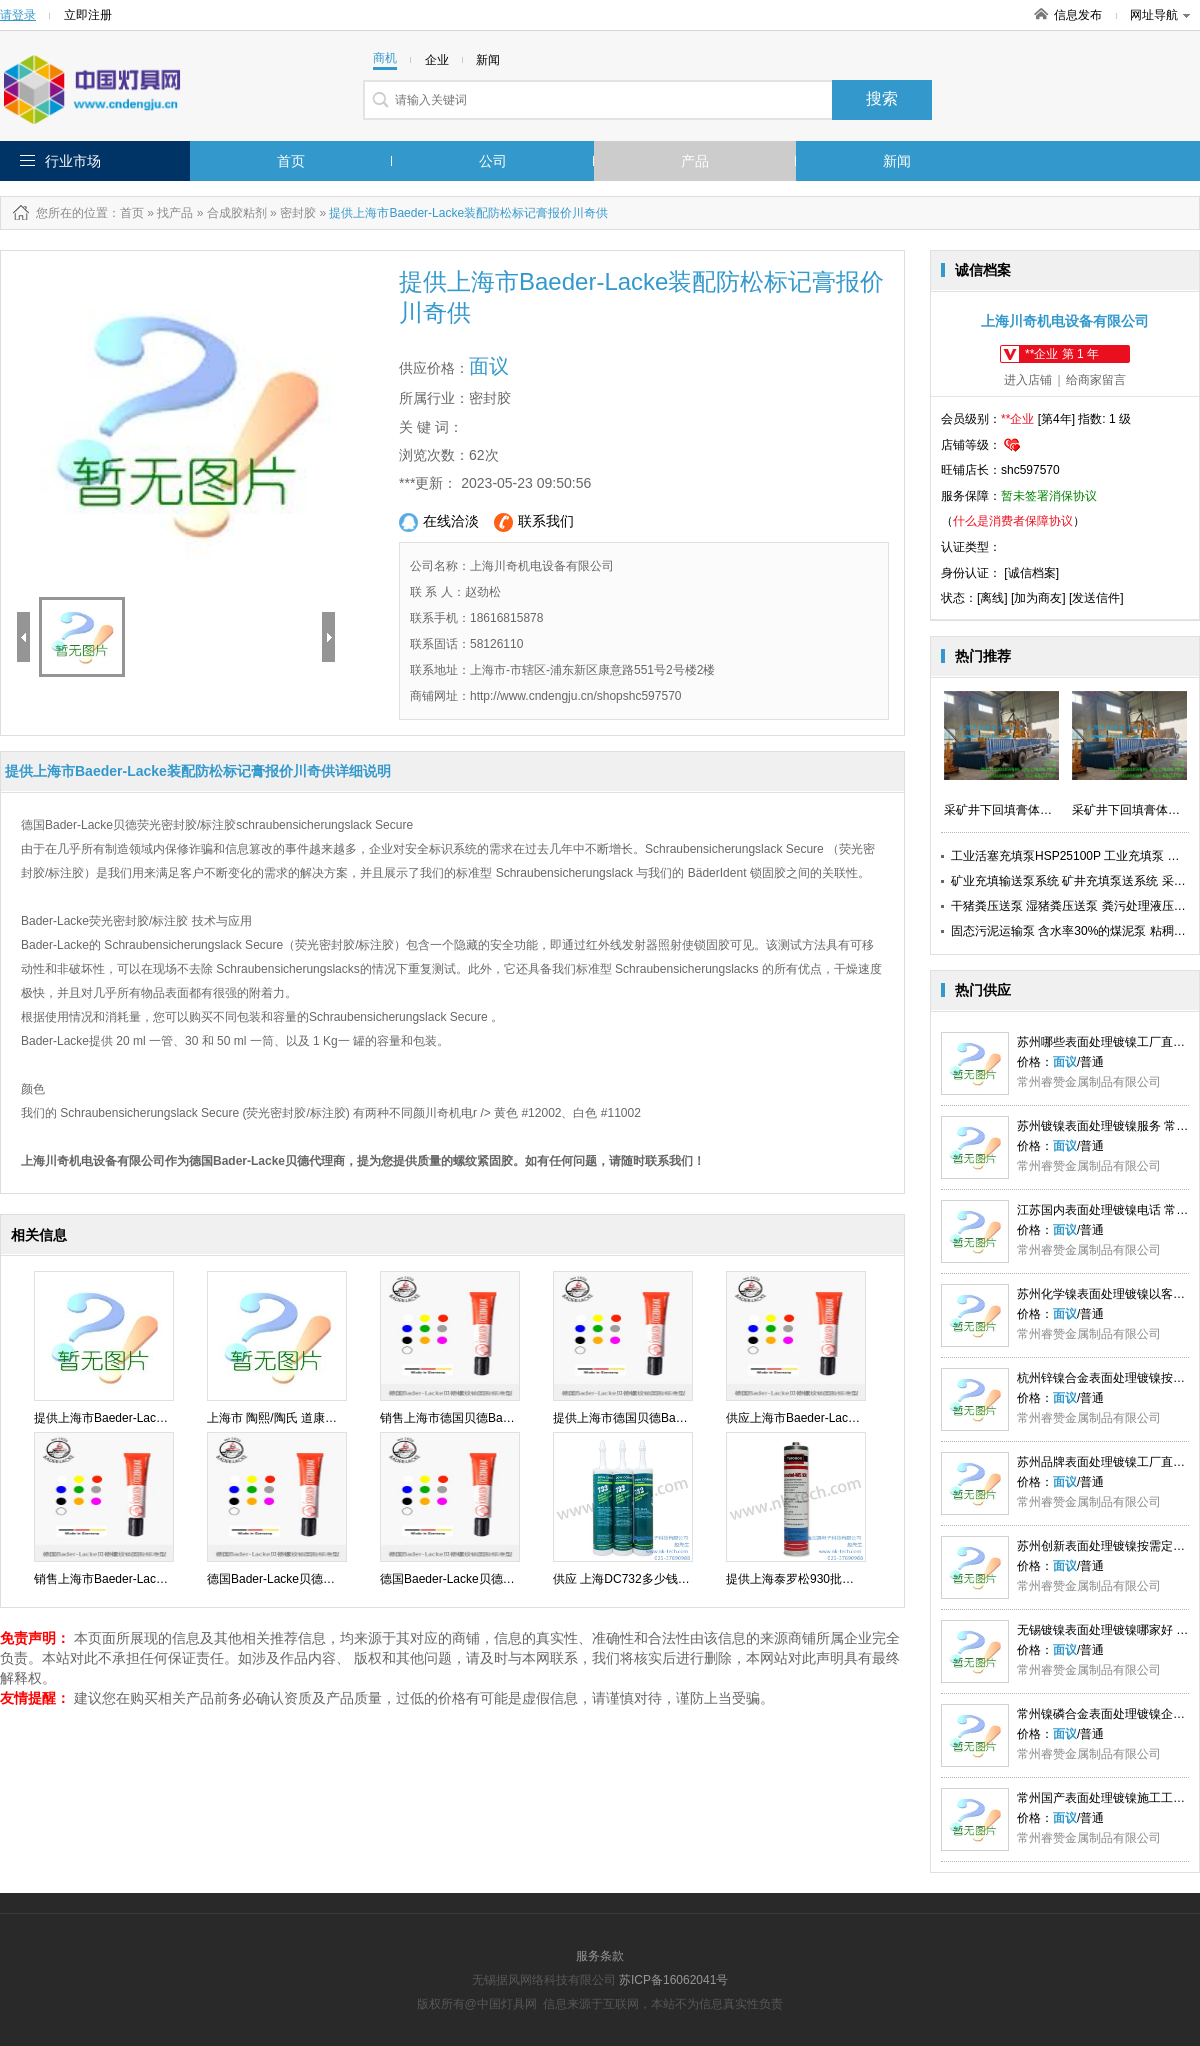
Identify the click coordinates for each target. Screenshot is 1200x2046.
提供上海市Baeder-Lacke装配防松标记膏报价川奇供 (173, 1418)
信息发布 (1078, 15)
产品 (695, 161)
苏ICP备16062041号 (673, 1980)
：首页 (126, 213)
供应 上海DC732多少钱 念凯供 (635, 1579)
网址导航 (1160, 15)
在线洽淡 (439, 522)
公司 (493, 161)
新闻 (897, 161)
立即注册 (88, 15)
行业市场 (73, 161)
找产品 (175, 213)
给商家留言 (1096, 380)
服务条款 (600, 1956)
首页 (291, 161)
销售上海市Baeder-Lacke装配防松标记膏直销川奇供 (173, 1579)
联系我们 (534, 522)
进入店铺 (1028, 380)
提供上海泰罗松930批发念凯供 (808, 1579)
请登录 (18, 15)
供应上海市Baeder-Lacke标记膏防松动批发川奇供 (859, 1418)
